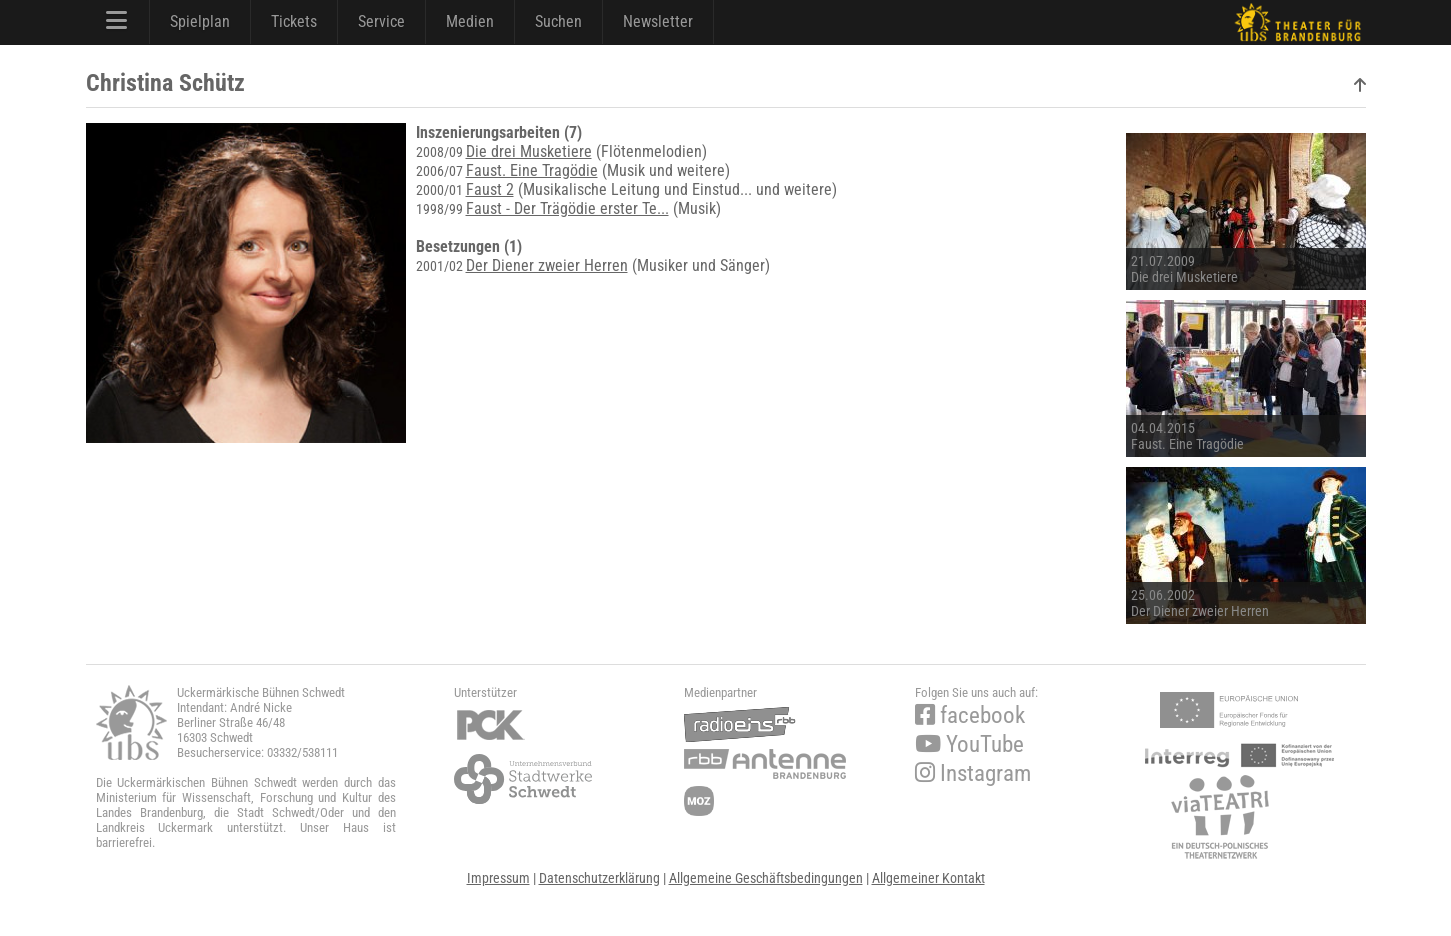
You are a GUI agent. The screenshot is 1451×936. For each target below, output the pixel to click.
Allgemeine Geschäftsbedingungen (766, 878)
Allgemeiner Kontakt (928, 878)
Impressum (498, 878)
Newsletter (658, 21)
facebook (970, 715)
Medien (470, 21)
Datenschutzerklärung (599, 878)
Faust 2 (490, 189)
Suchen (558, 21)
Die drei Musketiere (529, 151)
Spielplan (200, 21)
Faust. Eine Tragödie (532, 170)
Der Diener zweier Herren (547, 265)
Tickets (294, 21)
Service (381, 21)
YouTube (969, 744)
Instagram (973, 773)
